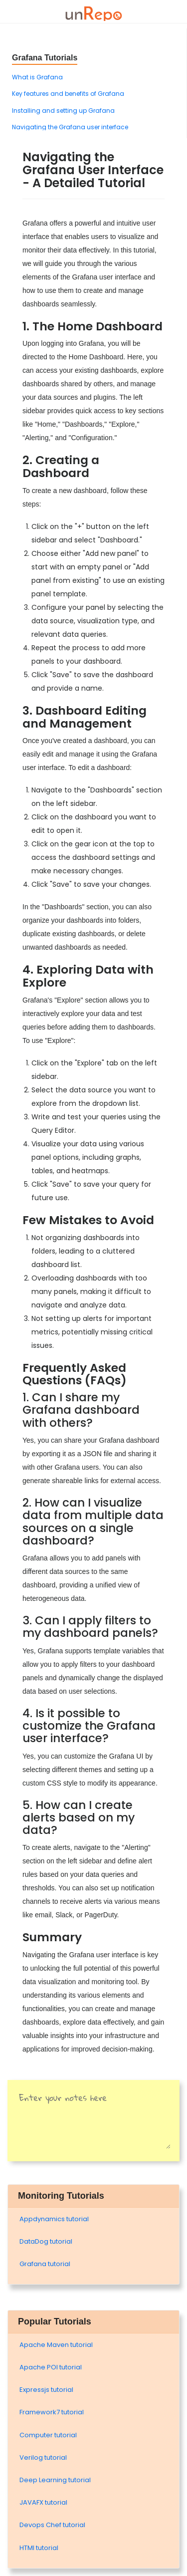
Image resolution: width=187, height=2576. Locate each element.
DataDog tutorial (45, 2241)
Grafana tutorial (44, 2264)
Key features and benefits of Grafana (68, 93)
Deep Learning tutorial (55, 2480)
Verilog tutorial (43, 2457)
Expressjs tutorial (46, 2389)
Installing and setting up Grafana (63, 110)
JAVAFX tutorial (43, 2502)
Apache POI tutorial (50, 2367)
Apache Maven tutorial (56, 2344)
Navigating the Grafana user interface (70, 127)
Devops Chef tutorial (52, 2525)
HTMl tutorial (38, 2548)
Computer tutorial (48, 2435)
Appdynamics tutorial (54, 2219)
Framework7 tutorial (51, 2412)
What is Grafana (37, 77)
